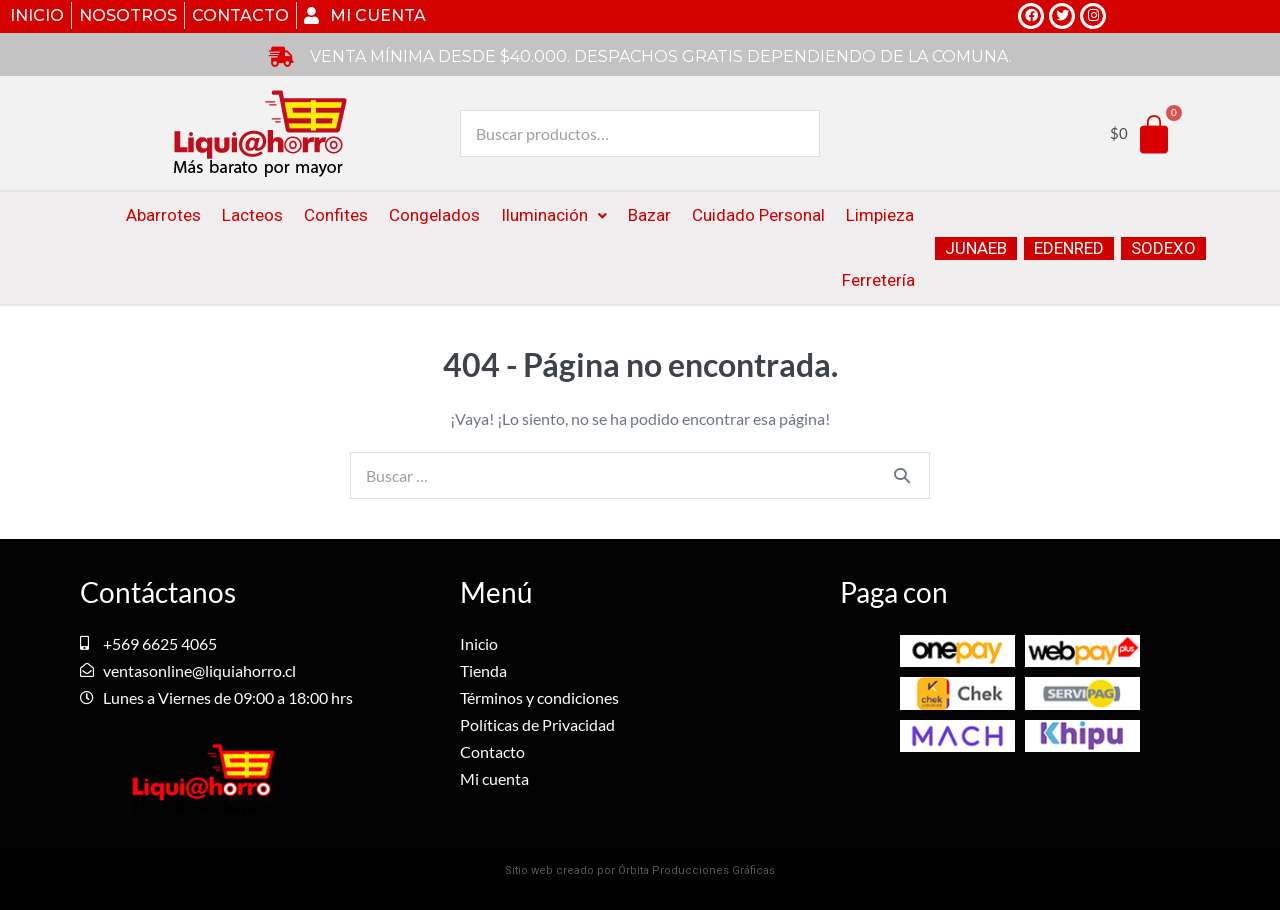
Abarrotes (163, 215)
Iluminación (554, 215)
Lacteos (252, 215)
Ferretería (878, 280)
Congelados (434, 215)
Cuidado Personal (758, 215)
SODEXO (1163, 248)
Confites (336, 215)
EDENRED (1069, 248)
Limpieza (880, 215)
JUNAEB (976, 248)
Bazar (649, 215)
